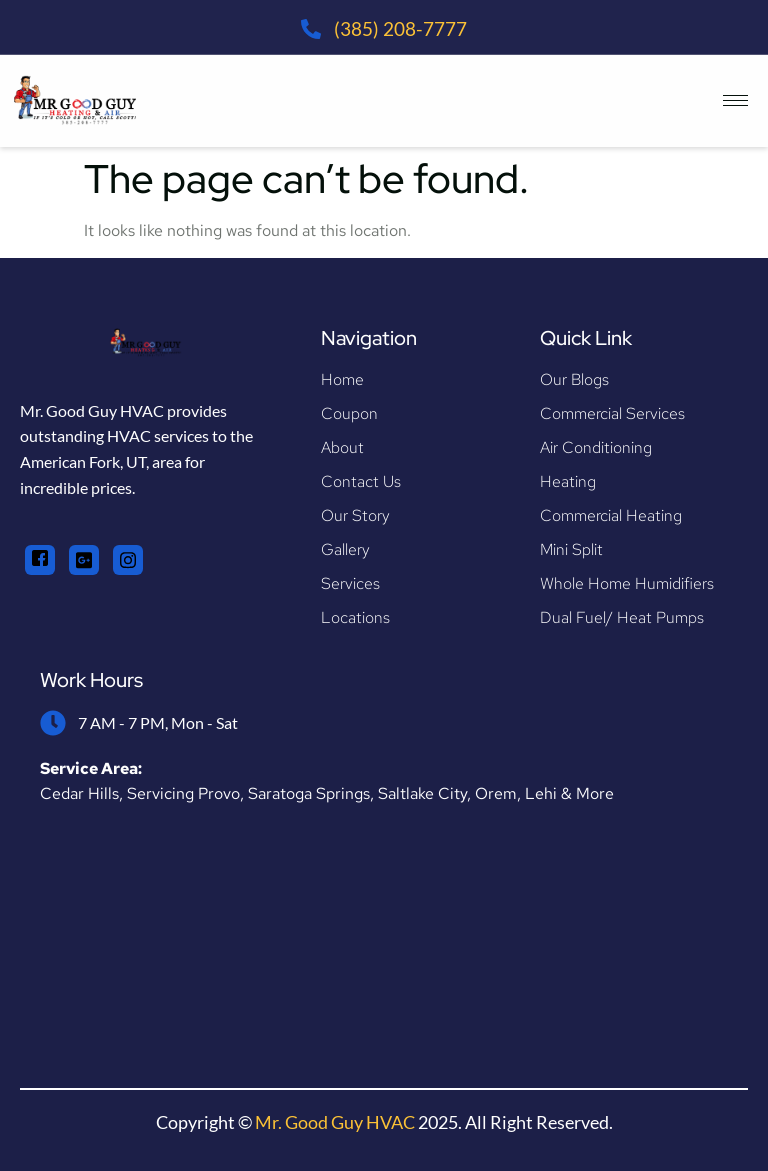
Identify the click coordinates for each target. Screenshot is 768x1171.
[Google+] (84, 560)
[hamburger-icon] (735, 100)
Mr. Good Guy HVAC (335, 1122)
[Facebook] (40, 560)
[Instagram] (128, 560)
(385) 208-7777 (400, 28)
